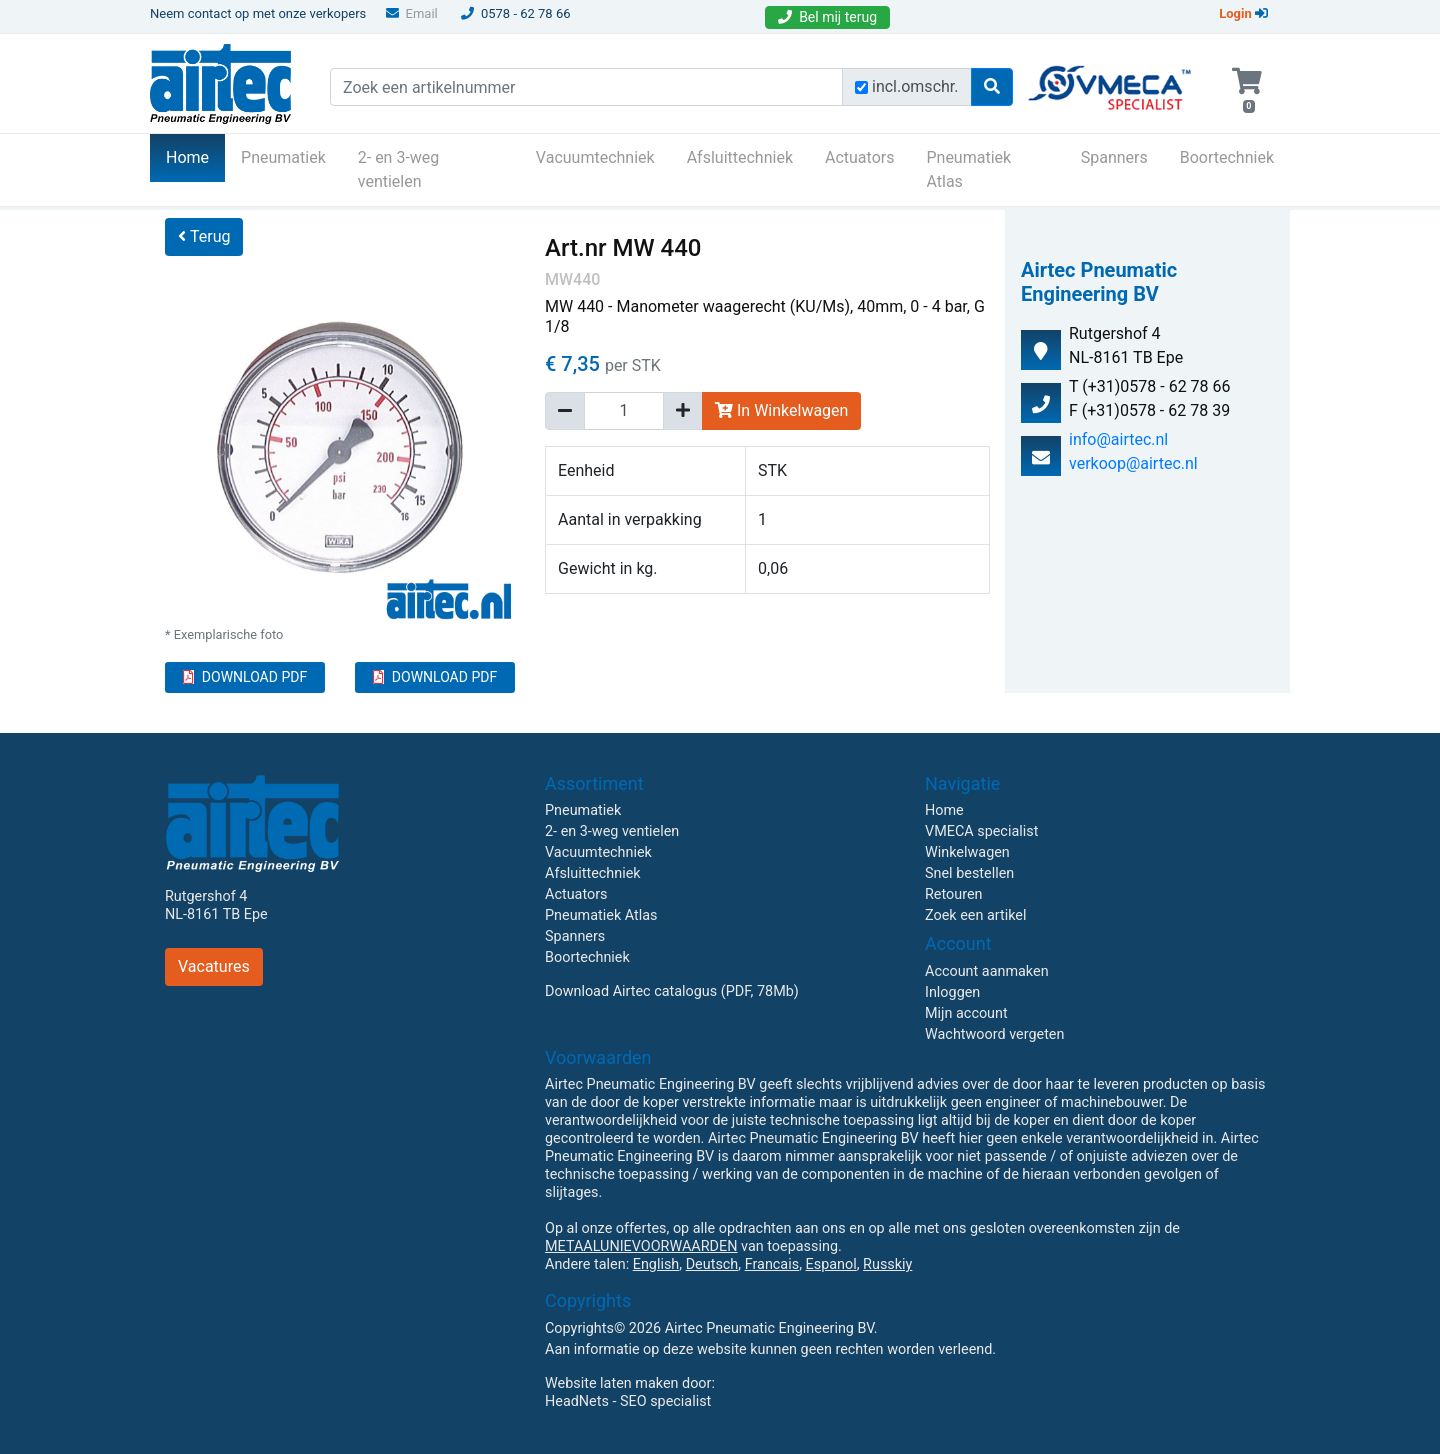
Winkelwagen (967, 852)
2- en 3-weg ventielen (399, 169)
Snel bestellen (969, 873)
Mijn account (966, 1013)
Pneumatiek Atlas (968, 169)
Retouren (954, 894)
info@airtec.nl (1118, 439)
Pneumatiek (283, 157)
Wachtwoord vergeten (994, 1034)
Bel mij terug (827, 17)
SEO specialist (665, 1401)
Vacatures (214, 966)
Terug (204, 236)
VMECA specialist (981, 831)
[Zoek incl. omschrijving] (861, 87)
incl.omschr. (915, 86)
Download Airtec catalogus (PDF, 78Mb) (672, 991)
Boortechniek (1227, 157)
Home (195, 156)
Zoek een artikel (976, 915)
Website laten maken (611, 1383)
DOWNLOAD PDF (245, 677)
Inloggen (952, 992)
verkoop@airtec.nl (1133, 463)
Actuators (859, 157)
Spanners (1114, 157)
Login (1243, 13)
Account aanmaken (987, 971)
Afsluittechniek (740, 157)
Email (412, 13)
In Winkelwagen (781, 410)
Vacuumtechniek (595, 157)
